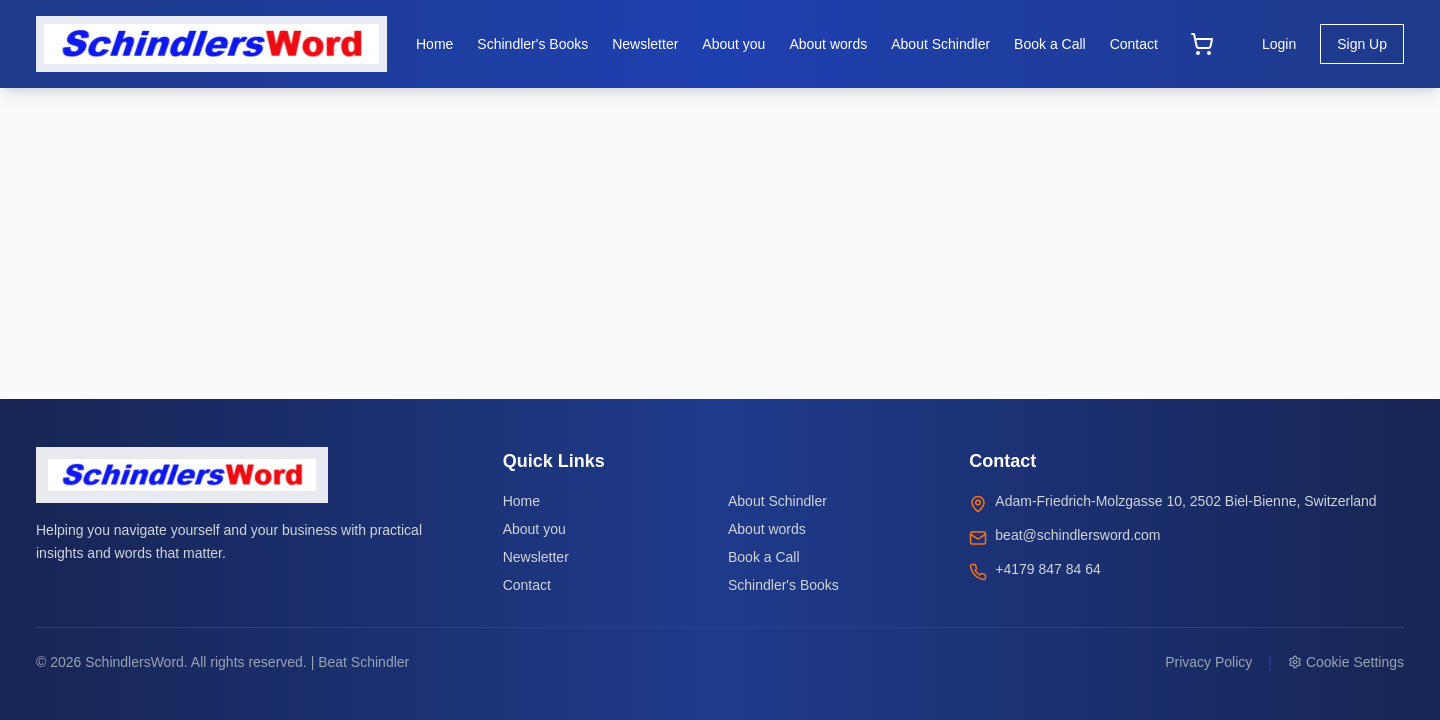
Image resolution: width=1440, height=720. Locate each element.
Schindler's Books (783, 585)
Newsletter (536, 557)
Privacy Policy (1208, 662)
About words (767, 529)
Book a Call (764, 557)
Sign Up (1362, 44)
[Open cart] (1202, 44)
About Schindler (777, 501)
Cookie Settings (1346, 662)
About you (534, 529)
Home (521, 501)
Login (1279, 44)
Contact (527, 585)
